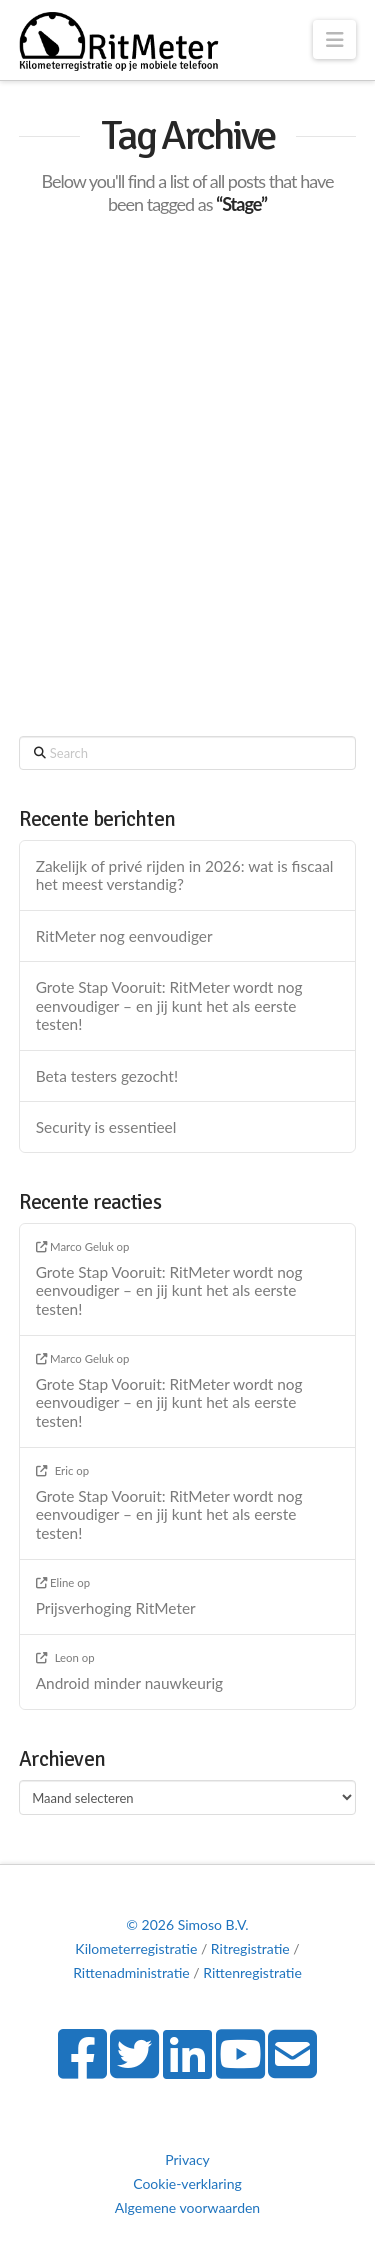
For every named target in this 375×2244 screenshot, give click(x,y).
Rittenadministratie (131, 1972)
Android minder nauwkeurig (129, 1683)
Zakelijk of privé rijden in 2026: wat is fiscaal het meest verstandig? (185, 875)
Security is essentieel (106, 1127)
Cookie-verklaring (187, 2183)
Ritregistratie (250, 1948)
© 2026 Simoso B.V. (187, 1924)
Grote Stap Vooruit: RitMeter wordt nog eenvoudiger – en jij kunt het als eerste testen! (169, 1005)
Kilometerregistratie (136, 1948)
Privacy (187, 2159)
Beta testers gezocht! (107, 1076)
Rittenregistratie (252, 1972)
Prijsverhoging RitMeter (116, 1608)
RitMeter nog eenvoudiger (124, 936)
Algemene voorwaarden (187, 2207)
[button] (334, 39)
